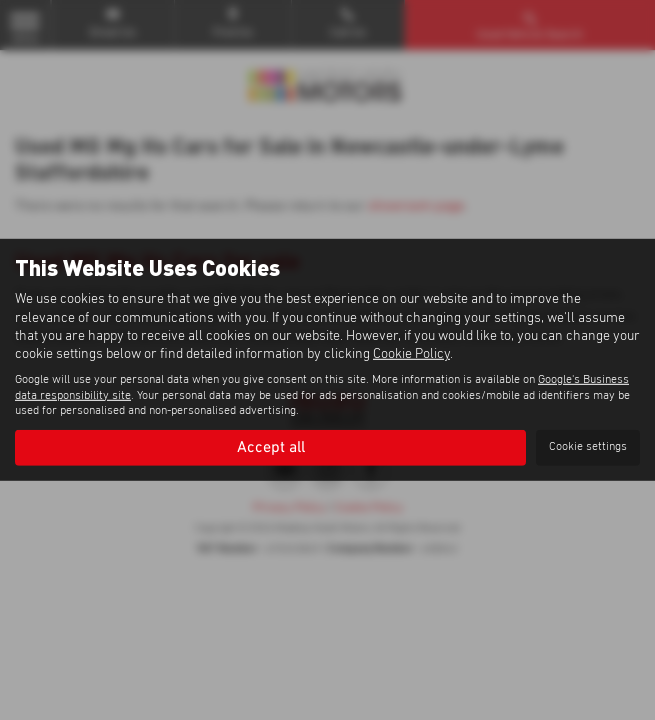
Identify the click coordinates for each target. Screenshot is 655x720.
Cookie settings (588, 447)
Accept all (271, 447)
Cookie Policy (411, 354)
